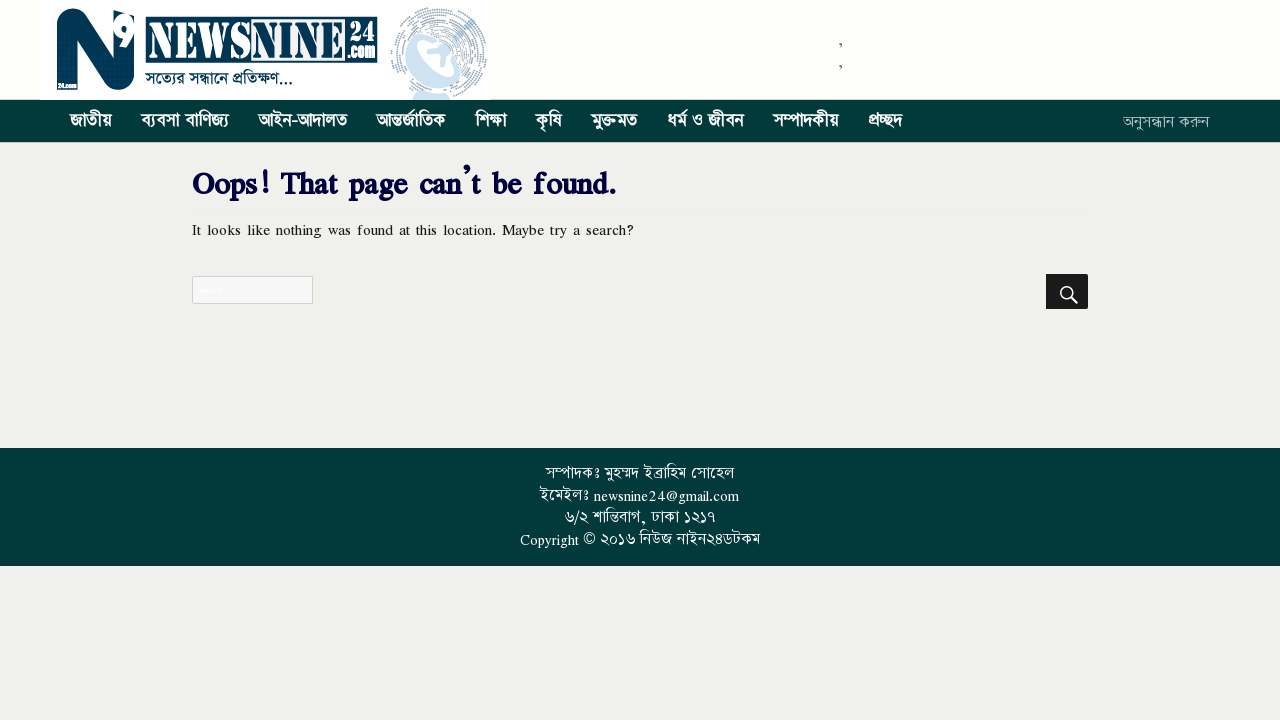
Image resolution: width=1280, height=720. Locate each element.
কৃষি (548, 121)
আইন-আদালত (303, 121)
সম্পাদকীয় (805, 121)
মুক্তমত (614, 121)
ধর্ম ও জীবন (705, 121)
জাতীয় (90, 121)
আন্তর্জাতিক (411, 121)
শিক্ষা (490, 121)
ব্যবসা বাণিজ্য (185, 121)
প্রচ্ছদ (885, 121)
